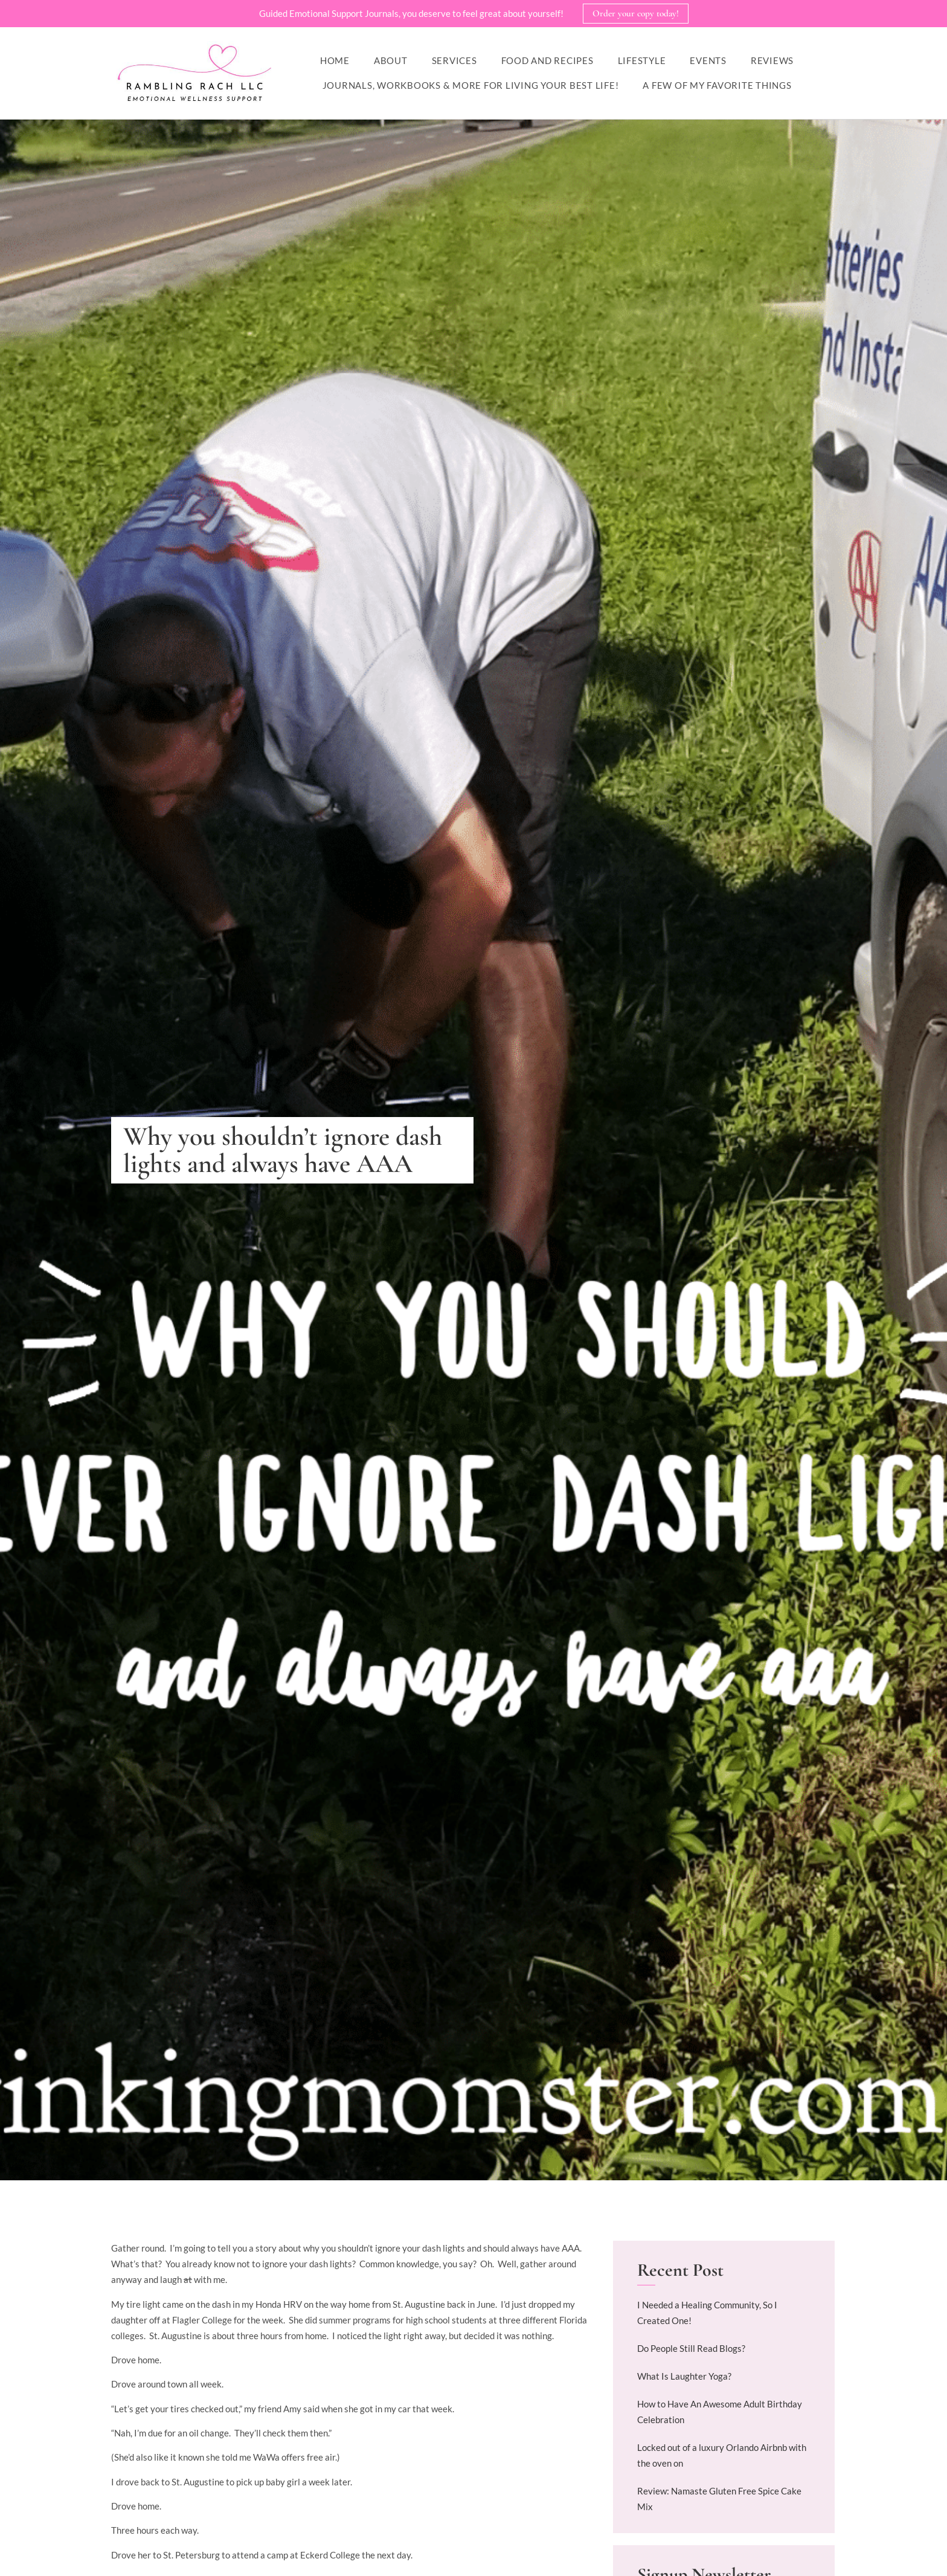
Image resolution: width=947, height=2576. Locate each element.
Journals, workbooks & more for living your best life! (471, 85)
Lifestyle (642, 61)
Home (335, 61)
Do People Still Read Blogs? (691, 2348)
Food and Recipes (547, 61)
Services (454, 61)
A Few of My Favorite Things (717, 85)
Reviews (772, 61)
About (391, 61)
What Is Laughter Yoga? (684, 2376)
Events (708, 61)
